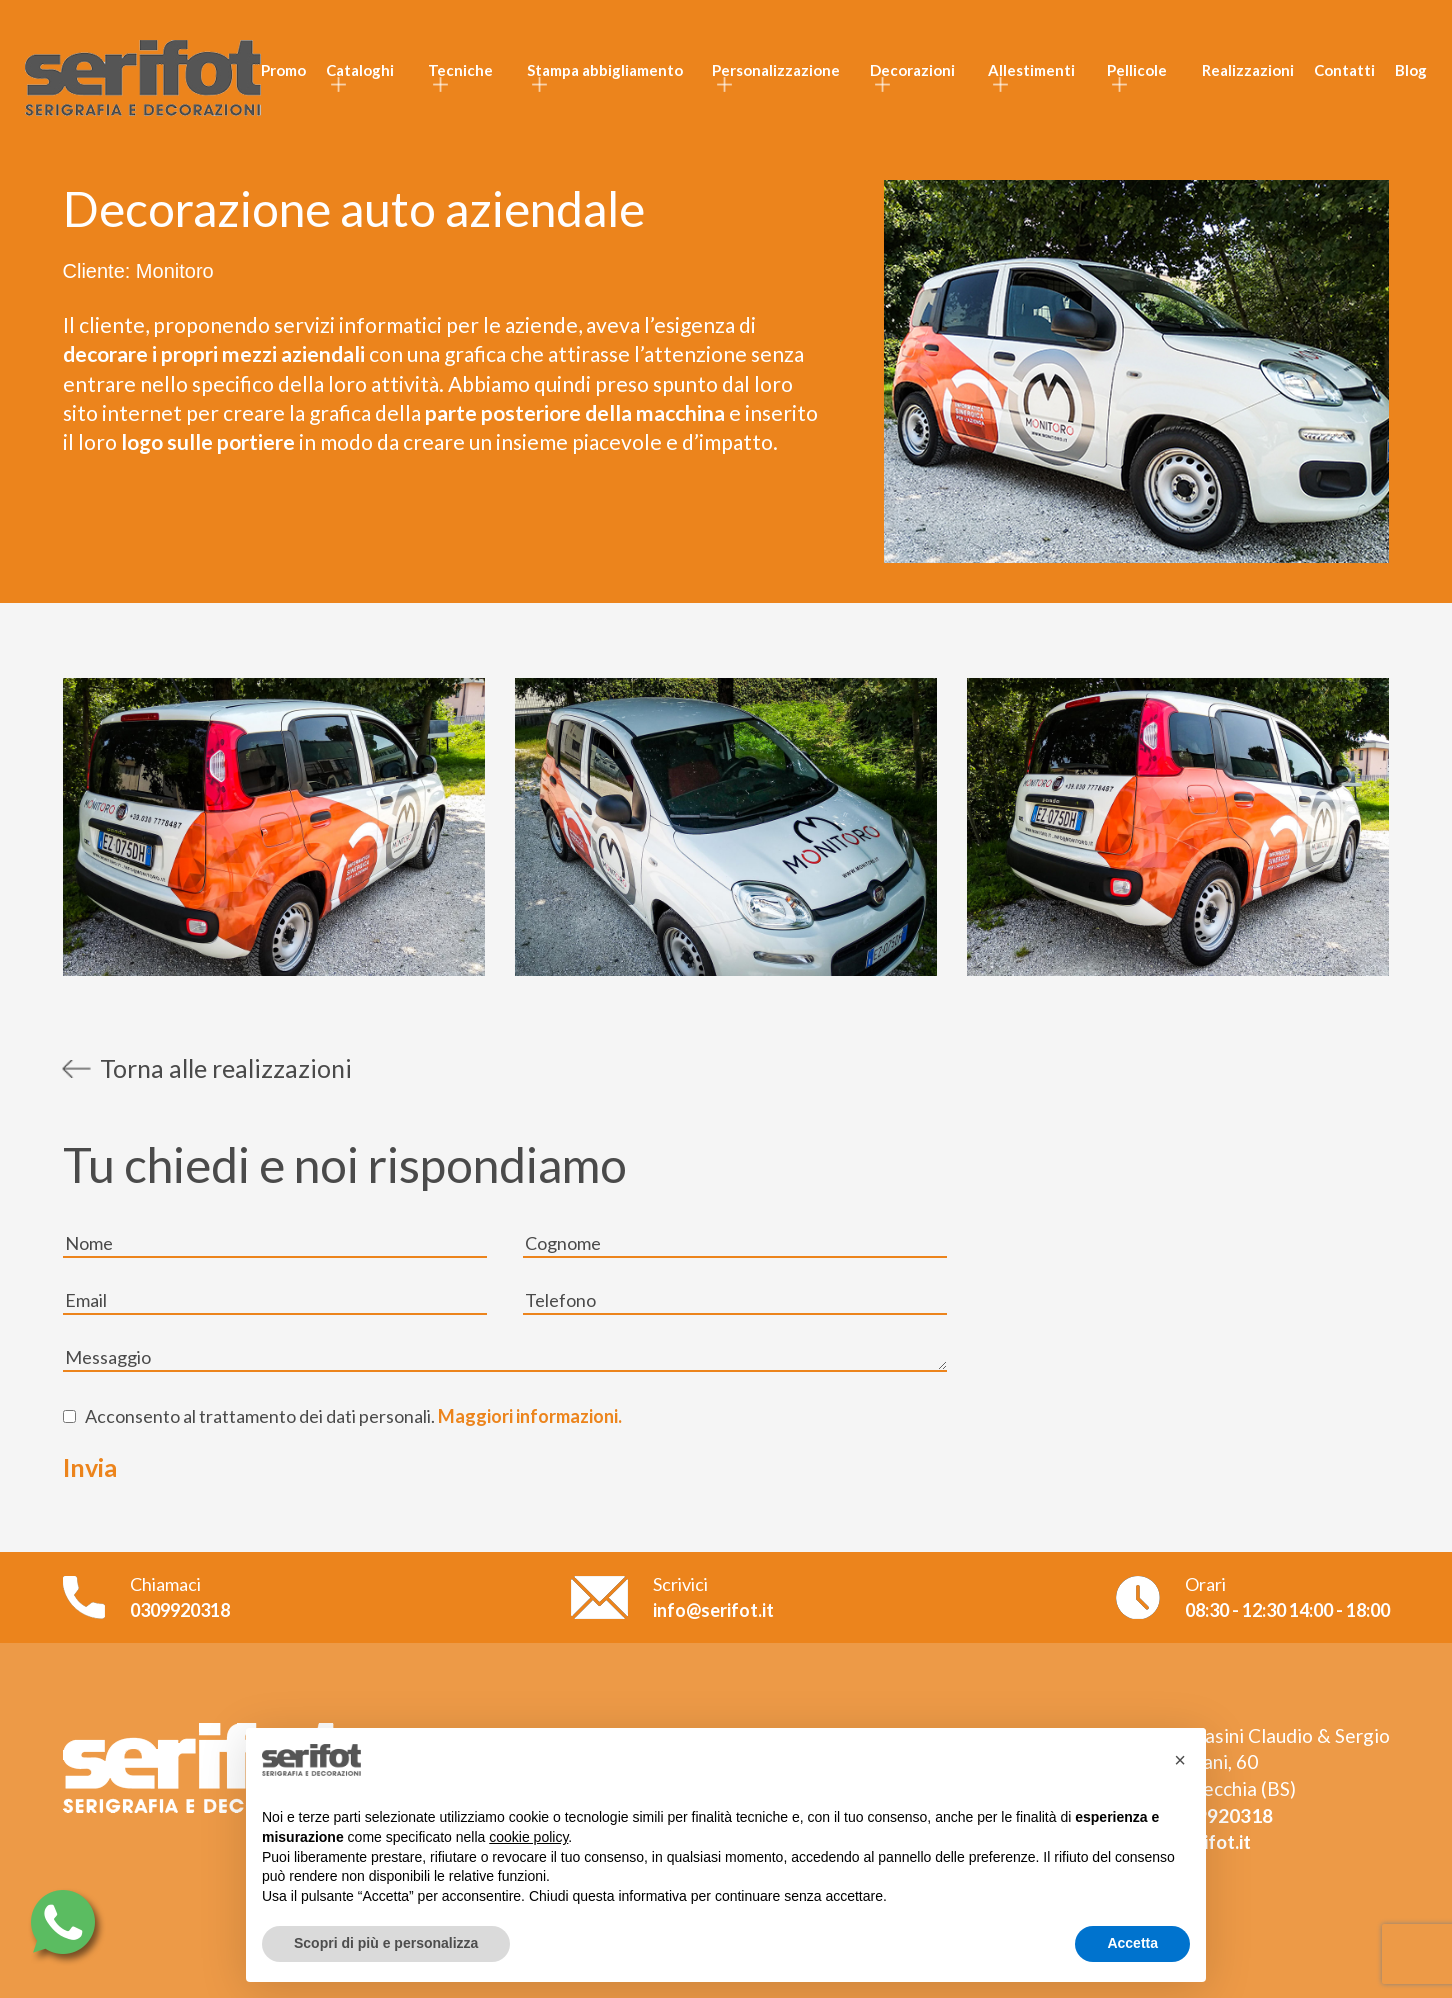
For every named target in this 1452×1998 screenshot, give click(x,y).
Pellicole (1137, 70)
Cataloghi (360, 70)
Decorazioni (912, 70)
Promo (283, 70)
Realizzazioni (1248, 70)
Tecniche (460, 70)
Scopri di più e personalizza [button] (386, 1943)
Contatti (1344, 70)
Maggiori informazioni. (528, 1416)
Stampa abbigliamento (605, 70)
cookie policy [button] (528, 1837)
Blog (1411, 70)
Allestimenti (1031, 70)
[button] (1180, 1760)
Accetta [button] (1132, 1943)
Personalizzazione (776, 70)
